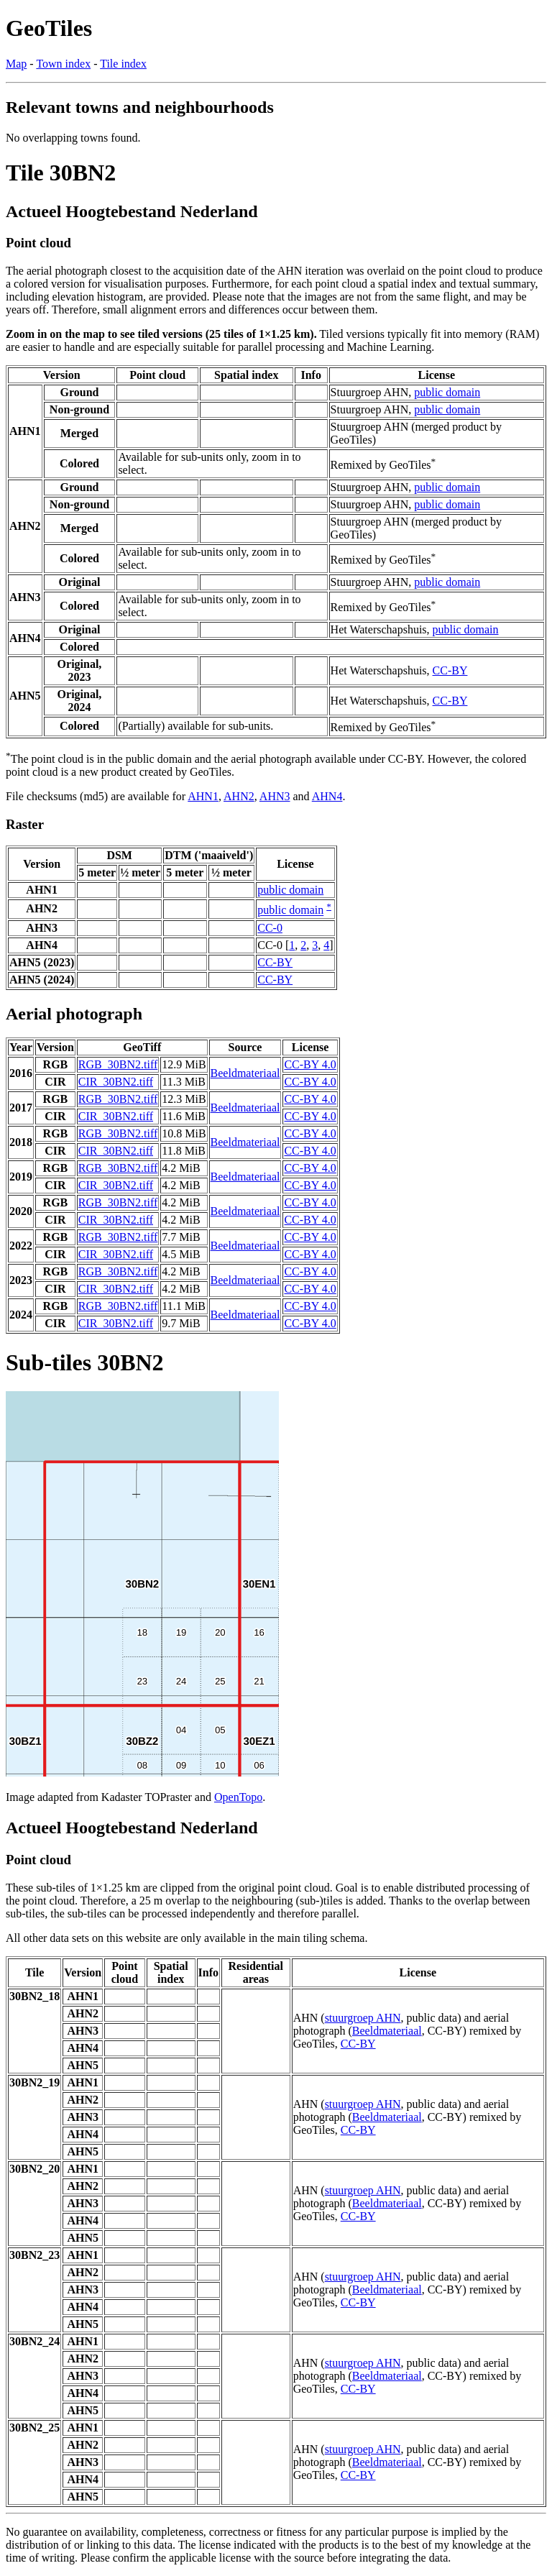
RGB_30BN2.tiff (117, 1064)
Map (16, 64)
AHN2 (239, 796)
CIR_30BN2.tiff (115, 1082)
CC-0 (269, 928)
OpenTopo (238, 1797)
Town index (63, 64)
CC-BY (450, 670)
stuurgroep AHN (363, 2018)
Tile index (123, 64)
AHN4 (327, 796)
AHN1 (203, 796)
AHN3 (274, 796)
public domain (447, 392)
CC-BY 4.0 (310, 1064)
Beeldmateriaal (245, 1073)
